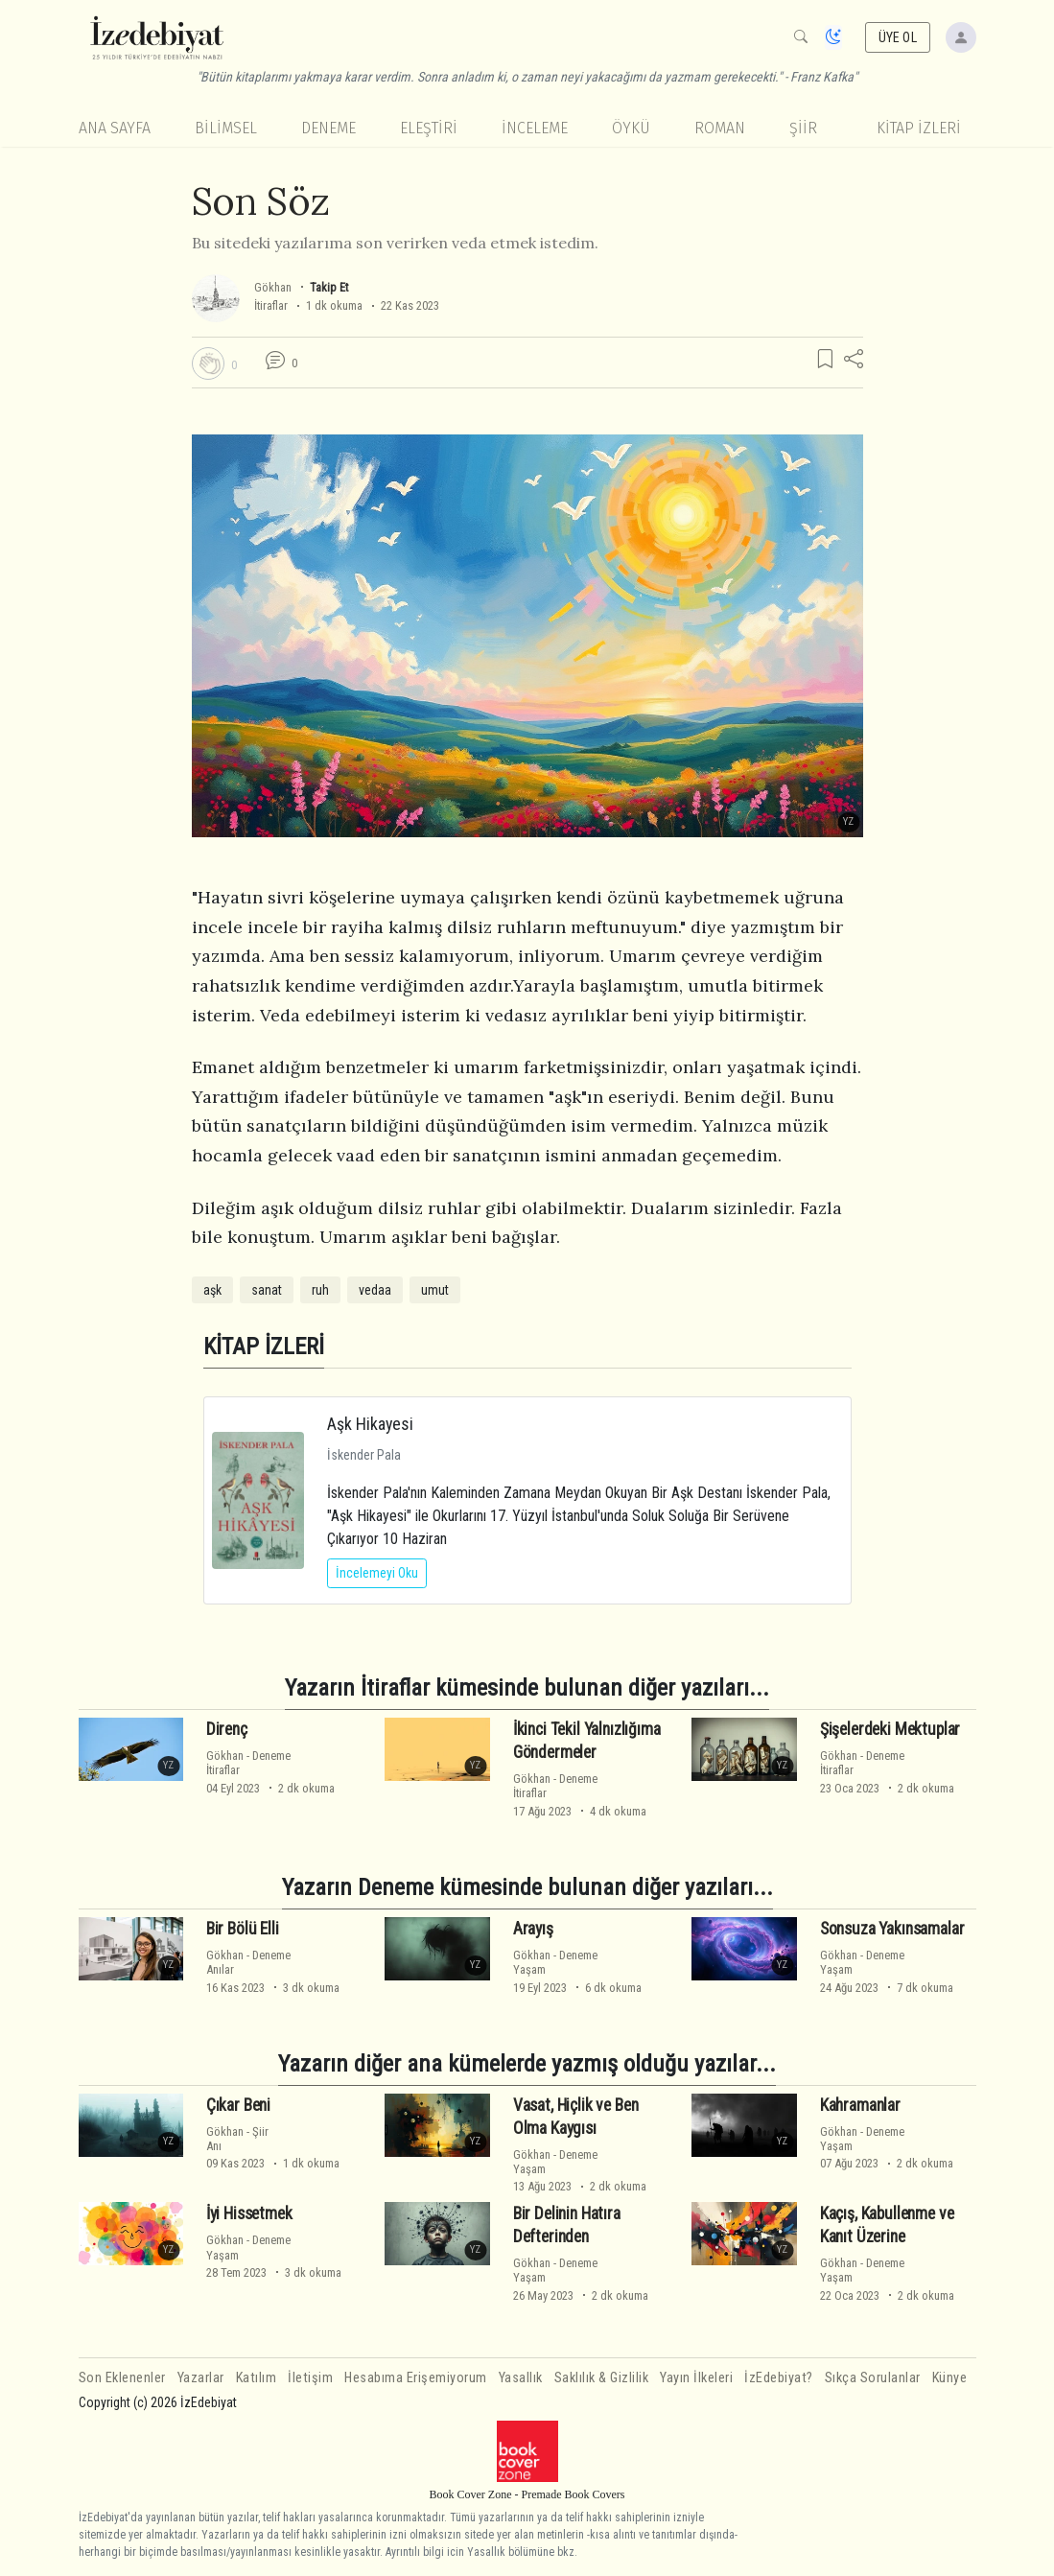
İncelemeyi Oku (377, 1573)
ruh (320, 1290)
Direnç (226, 1729)
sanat (266, 1290)
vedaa (375, 1290)
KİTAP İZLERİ (919, 128)
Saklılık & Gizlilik (601, 2378)
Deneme (328, 128)
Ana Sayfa (115, 128)
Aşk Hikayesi (370, 1424)
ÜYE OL (897, 37)
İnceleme (535, 128)
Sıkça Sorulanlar (873, 2378)
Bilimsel (226, 128)
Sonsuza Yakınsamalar (892, 1928)
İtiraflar (271, 305)
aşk (212, 1290)
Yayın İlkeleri (696, 2378)
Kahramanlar (860, 2105)
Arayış (533, 1928)
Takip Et (329, 287)
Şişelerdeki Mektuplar (890, 1729)
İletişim (310, 2378)
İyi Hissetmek (249, 2213)
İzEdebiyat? (778, 2378)
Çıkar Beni (238, 2105)
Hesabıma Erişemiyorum (415, 2378)
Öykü (631, 128)
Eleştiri (428, 128)
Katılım (256, 2378)
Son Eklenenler (122, 2378)
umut (435, 1290)
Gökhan (273, 287)
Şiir (803, 128)
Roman (719, 128)
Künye (950, 2378)
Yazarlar (200, 2378)
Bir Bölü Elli (242, 1928)
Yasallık (521, 2378)
